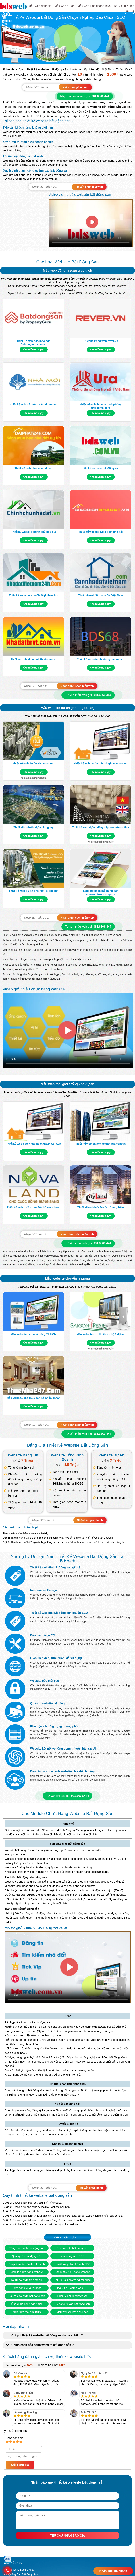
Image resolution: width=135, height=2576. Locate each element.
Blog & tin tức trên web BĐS (72, 2287)
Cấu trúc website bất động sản (26, 2295)
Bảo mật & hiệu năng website (72, 2271)
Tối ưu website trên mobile (27, 2279)
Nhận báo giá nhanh (113, 2570)
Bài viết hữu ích (124, 5)
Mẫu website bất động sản (72, 2311)
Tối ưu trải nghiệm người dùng (72, 2279)
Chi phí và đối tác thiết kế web (27, 2264)
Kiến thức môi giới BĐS (27, 2311)
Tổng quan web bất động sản (26, 2248)
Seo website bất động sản (72, 2248)
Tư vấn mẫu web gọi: (88, 695)
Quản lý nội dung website (72, 2295)
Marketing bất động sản (22, 2570)
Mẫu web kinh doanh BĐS (94, 5)
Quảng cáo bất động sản (26, 2256)
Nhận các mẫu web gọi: (84, 96)
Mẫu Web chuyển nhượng (3, 24)
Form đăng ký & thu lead (26, 2287)
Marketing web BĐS (72, 2256)
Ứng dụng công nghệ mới (26, 2303)
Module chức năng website (26, 2271)
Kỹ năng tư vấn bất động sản (72, 2303)
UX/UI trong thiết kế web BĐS (72, 2264)
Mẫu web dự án (64, 5)
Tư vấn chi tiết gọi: (67, 1795)
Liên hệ (129, 11)
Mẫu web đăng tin (39, 5)
